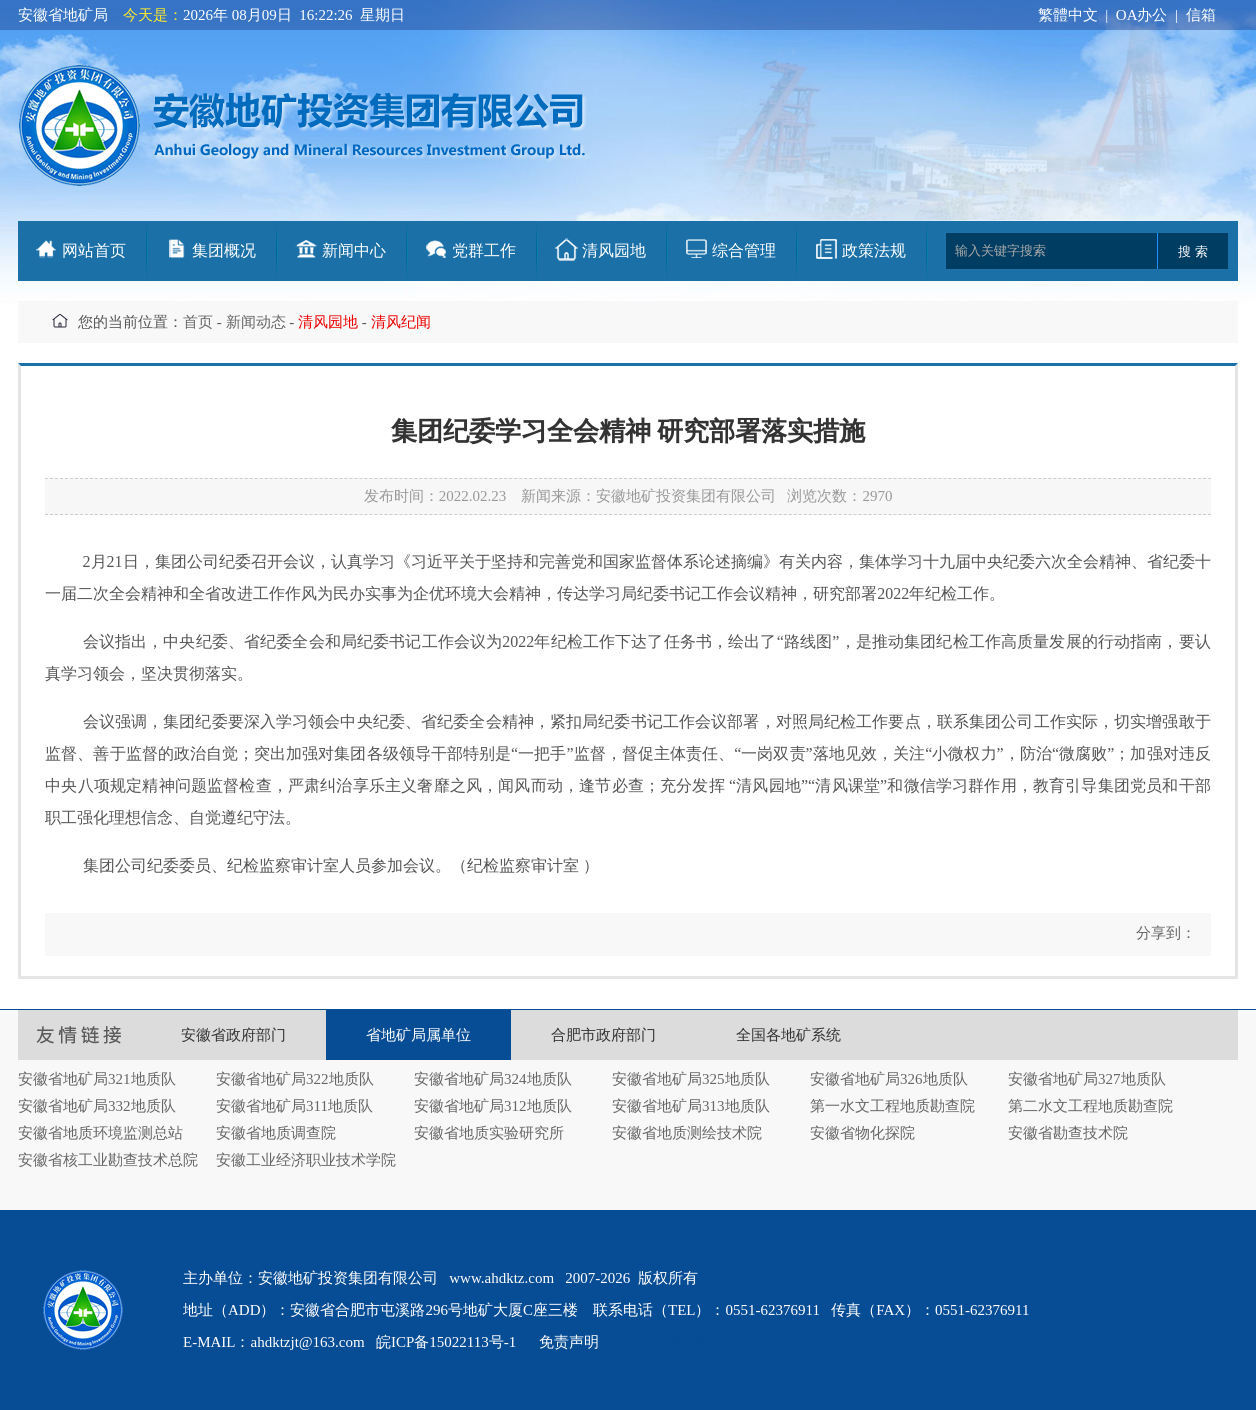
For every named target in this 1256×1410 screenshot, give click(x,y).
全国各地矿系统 (788, 1035)
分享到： (1164, 933)
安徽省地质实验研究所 (489, 1133)
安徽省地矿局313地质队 (691, 1106)
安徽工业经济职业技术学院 (306, 1160)
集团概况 (224, 250)
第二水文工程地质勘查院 (1090, 1106)
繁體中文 (1068, 15)
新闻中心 (354, 250)
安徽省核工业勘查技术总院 (108, 1160)
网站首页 (94, 250)
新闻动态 (256, 322)
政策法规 (874, 250)
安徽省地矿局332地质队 (97, 1106)
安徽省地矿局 (63, 15)
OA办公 (1142, 15)
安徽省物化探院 (862, 1133)
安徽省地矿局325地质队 (691, 1079)
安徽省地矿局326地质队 (889, 1079)
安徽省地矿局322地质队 (295, 1079)
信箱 (1201, 15)
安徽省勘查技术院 (1068, 1133)
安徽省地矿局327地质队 (1087, 1079)
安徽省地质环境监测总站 (100, 1133)
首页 (198, 322)
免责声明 (569, 1342)
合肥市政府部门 (603, 1035)
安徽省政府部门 (233, 1035)
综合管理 (744, 250)
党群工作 (484, 250)
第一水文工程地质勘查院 (892, 1106)
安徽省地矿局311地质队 (294, 1106)
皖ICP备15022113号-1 (446, 1342)
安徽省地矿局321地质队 (97, 1079)
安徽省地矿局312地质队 (493, 1106)
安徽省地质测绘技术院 (687, 1133)
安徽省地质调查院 (276, 1133)
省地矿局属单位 (418, 1035)
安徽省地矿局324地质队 (493, 1079)
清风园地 (614, 250)
